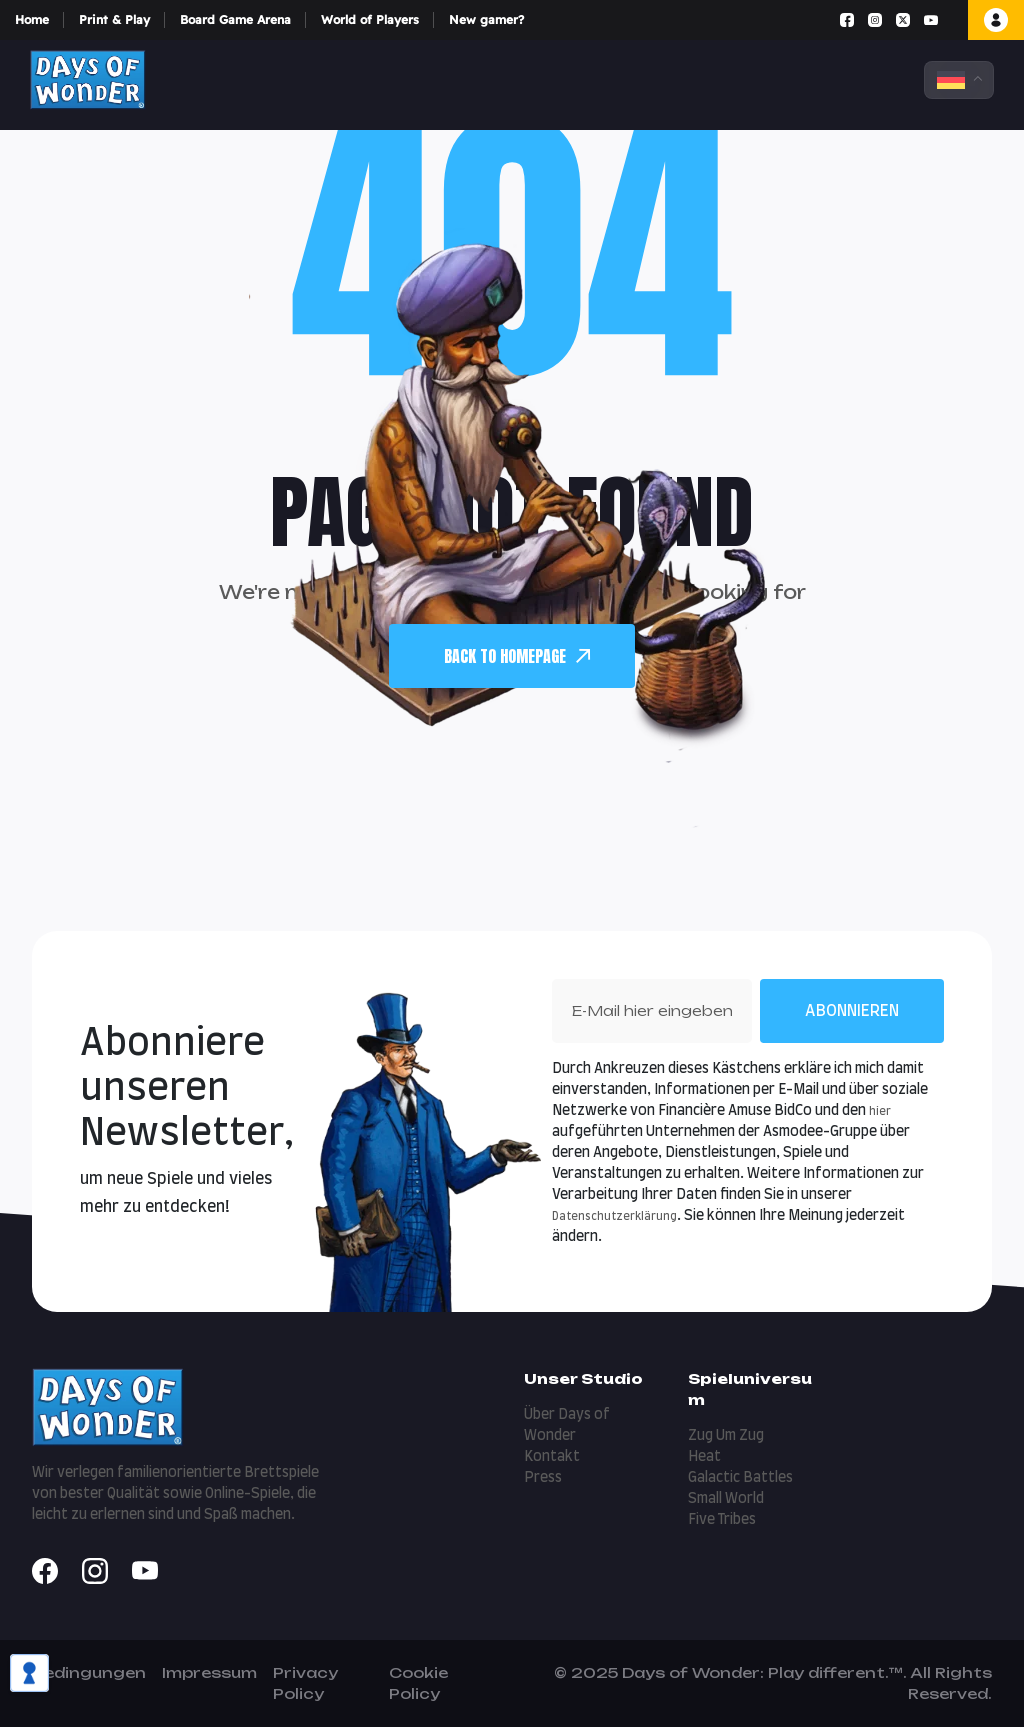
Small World (726, 1499)
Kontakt (552, 1457)
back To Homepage (517, 656)
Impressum (209, 1672)
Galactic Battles (740, 1478)
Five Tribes (722, 1520)
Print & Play (114, 19)
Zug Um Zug (726, 1436)
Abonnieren (852, 1011)
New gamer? (486, 19)
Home (32, 19)
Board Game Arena (235, 19)
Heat (704, 1457)
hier (880, 1111)
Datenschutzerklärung (614, 1216)
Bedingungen (89, 1672)
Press (543, 1478)
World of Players (370, 19)
